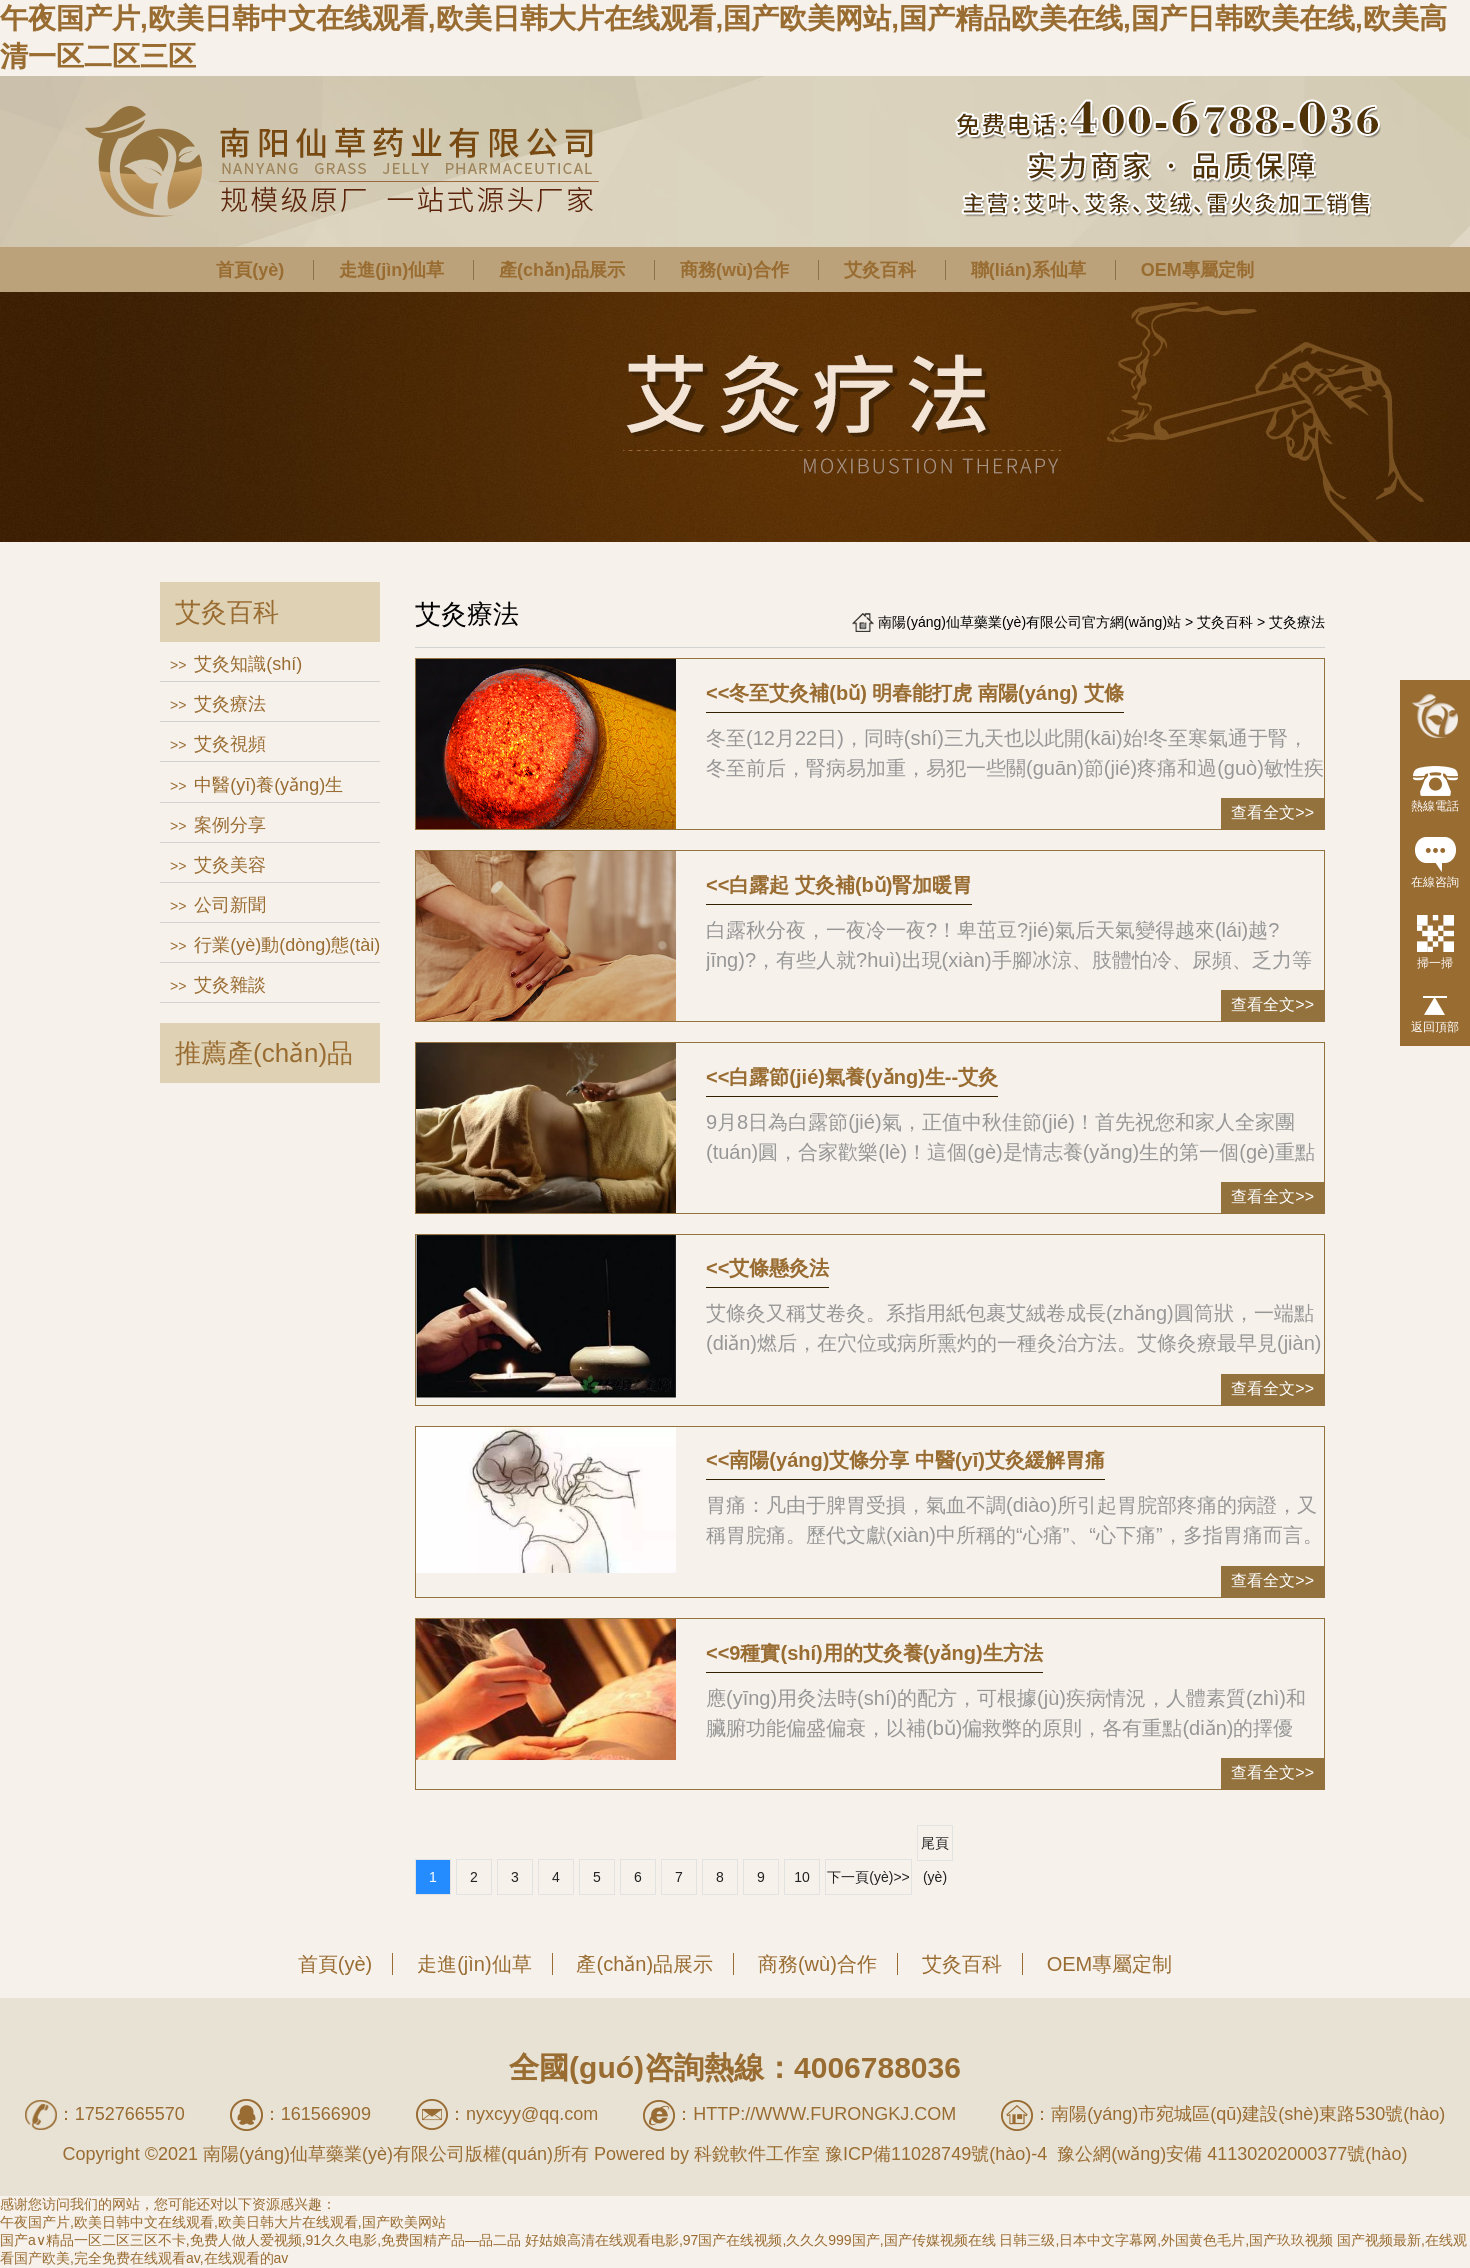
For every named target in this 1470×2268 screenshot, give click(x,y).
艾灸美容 (230, 865)
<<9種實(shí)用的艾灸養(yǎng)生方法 (874, 1653)
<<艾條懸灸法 (767, 1268)
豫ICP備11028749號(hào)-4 (936, 2154)
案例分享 (230, 825)
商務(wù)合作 (734, 270)
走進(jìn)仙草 (391, 270)
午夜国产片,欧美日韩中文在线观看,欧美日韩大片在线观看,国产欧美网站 (223, 2222)
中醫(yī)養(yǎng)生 (268, 785)
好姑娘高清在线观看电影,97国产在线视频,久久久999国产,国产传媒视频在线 (760, 2240)
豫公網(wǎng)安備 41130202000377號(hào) (1229, 2154)
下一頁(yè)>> (868, 1877)
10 (802, 1877)
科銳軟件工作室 (757, 2154)
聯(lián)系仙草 (1028, 270)
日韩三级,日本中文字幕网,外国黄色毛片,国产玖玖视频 (1166, 2240)
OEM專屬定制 (1197, 270)
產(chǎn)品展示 (562, 270)
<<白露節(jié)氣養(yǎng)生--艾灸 (852, 1077)
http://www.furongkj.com (824, 2114)
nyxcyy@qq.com (532, 2114)
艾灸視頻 (230, 744)
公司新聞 (230, 905)
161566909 (326, 2114)
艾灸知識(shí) (248, 664)
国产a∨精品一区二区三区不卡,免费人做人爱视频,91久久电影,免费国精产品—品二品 (260, 2240)
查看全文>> (1272, 812)
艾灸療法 (230, 704)
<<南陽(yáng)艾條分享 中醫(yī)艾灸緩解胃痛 (905, 1460)
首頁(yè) (250, 270)
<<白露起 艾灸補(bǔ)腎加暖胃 (839, 885)
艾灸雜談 (230, 985)
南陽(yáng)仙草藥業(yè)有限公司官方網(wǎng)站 (1029, 622)
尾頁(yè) (935, 1848)
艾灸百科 (880, 270)
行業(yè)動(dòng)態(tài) (287, 945)
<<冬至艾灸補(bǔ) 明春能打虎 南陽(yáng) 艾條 (915, 693)
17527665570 (130, 2114)
